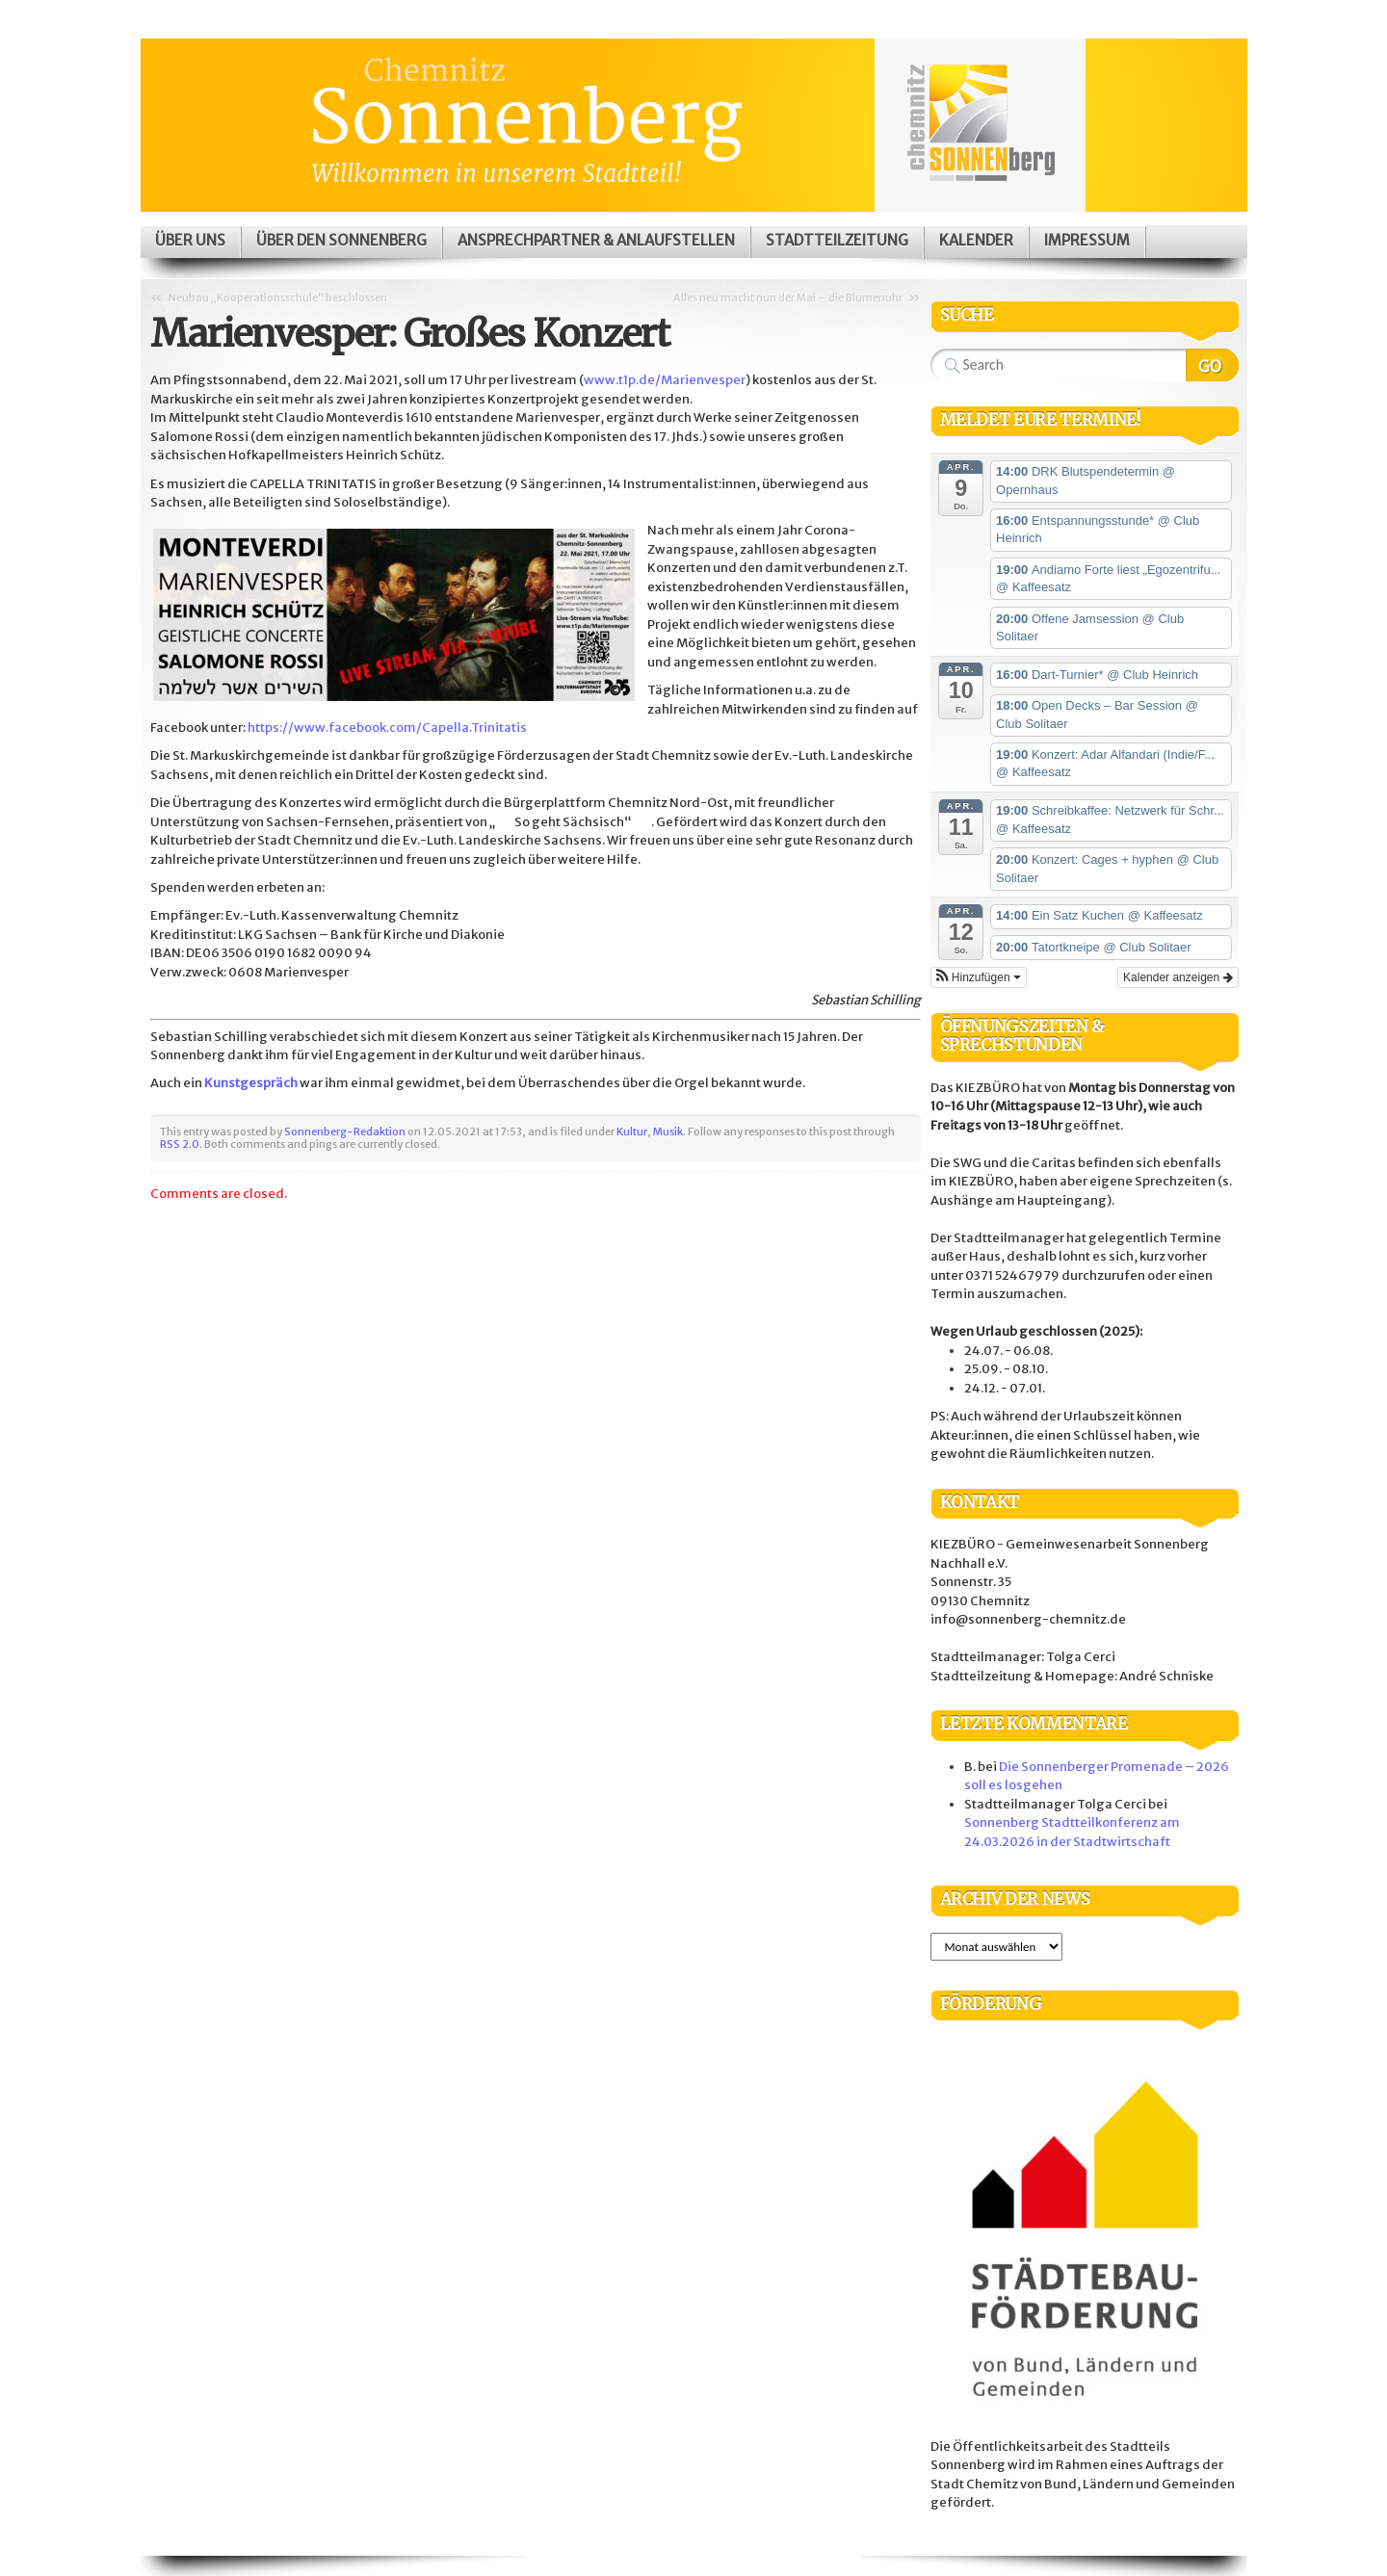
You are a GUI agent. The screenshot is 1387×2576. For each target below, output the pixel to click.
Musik (668, 1131)
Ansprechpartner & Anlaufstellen (596, 240)
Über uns (190, 240)
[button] (978, 977)
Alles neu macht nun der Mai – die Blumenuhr (788, 297)
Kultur (631, 1131)
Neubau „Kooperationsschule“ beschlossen (278, 297)
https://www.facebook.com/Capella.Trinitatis (387, 727)
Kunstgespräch (251, 1083)
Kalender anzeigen (1177, 977)
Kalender (976, 240)
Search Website (1212, 365)
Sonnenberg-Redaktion (345, 1131)
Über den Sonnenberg (341, 240)
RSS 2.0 (179, 1144)
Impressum (1087, 240)
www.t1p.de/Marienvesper (665, 380)
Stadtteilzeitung (837, 240)
